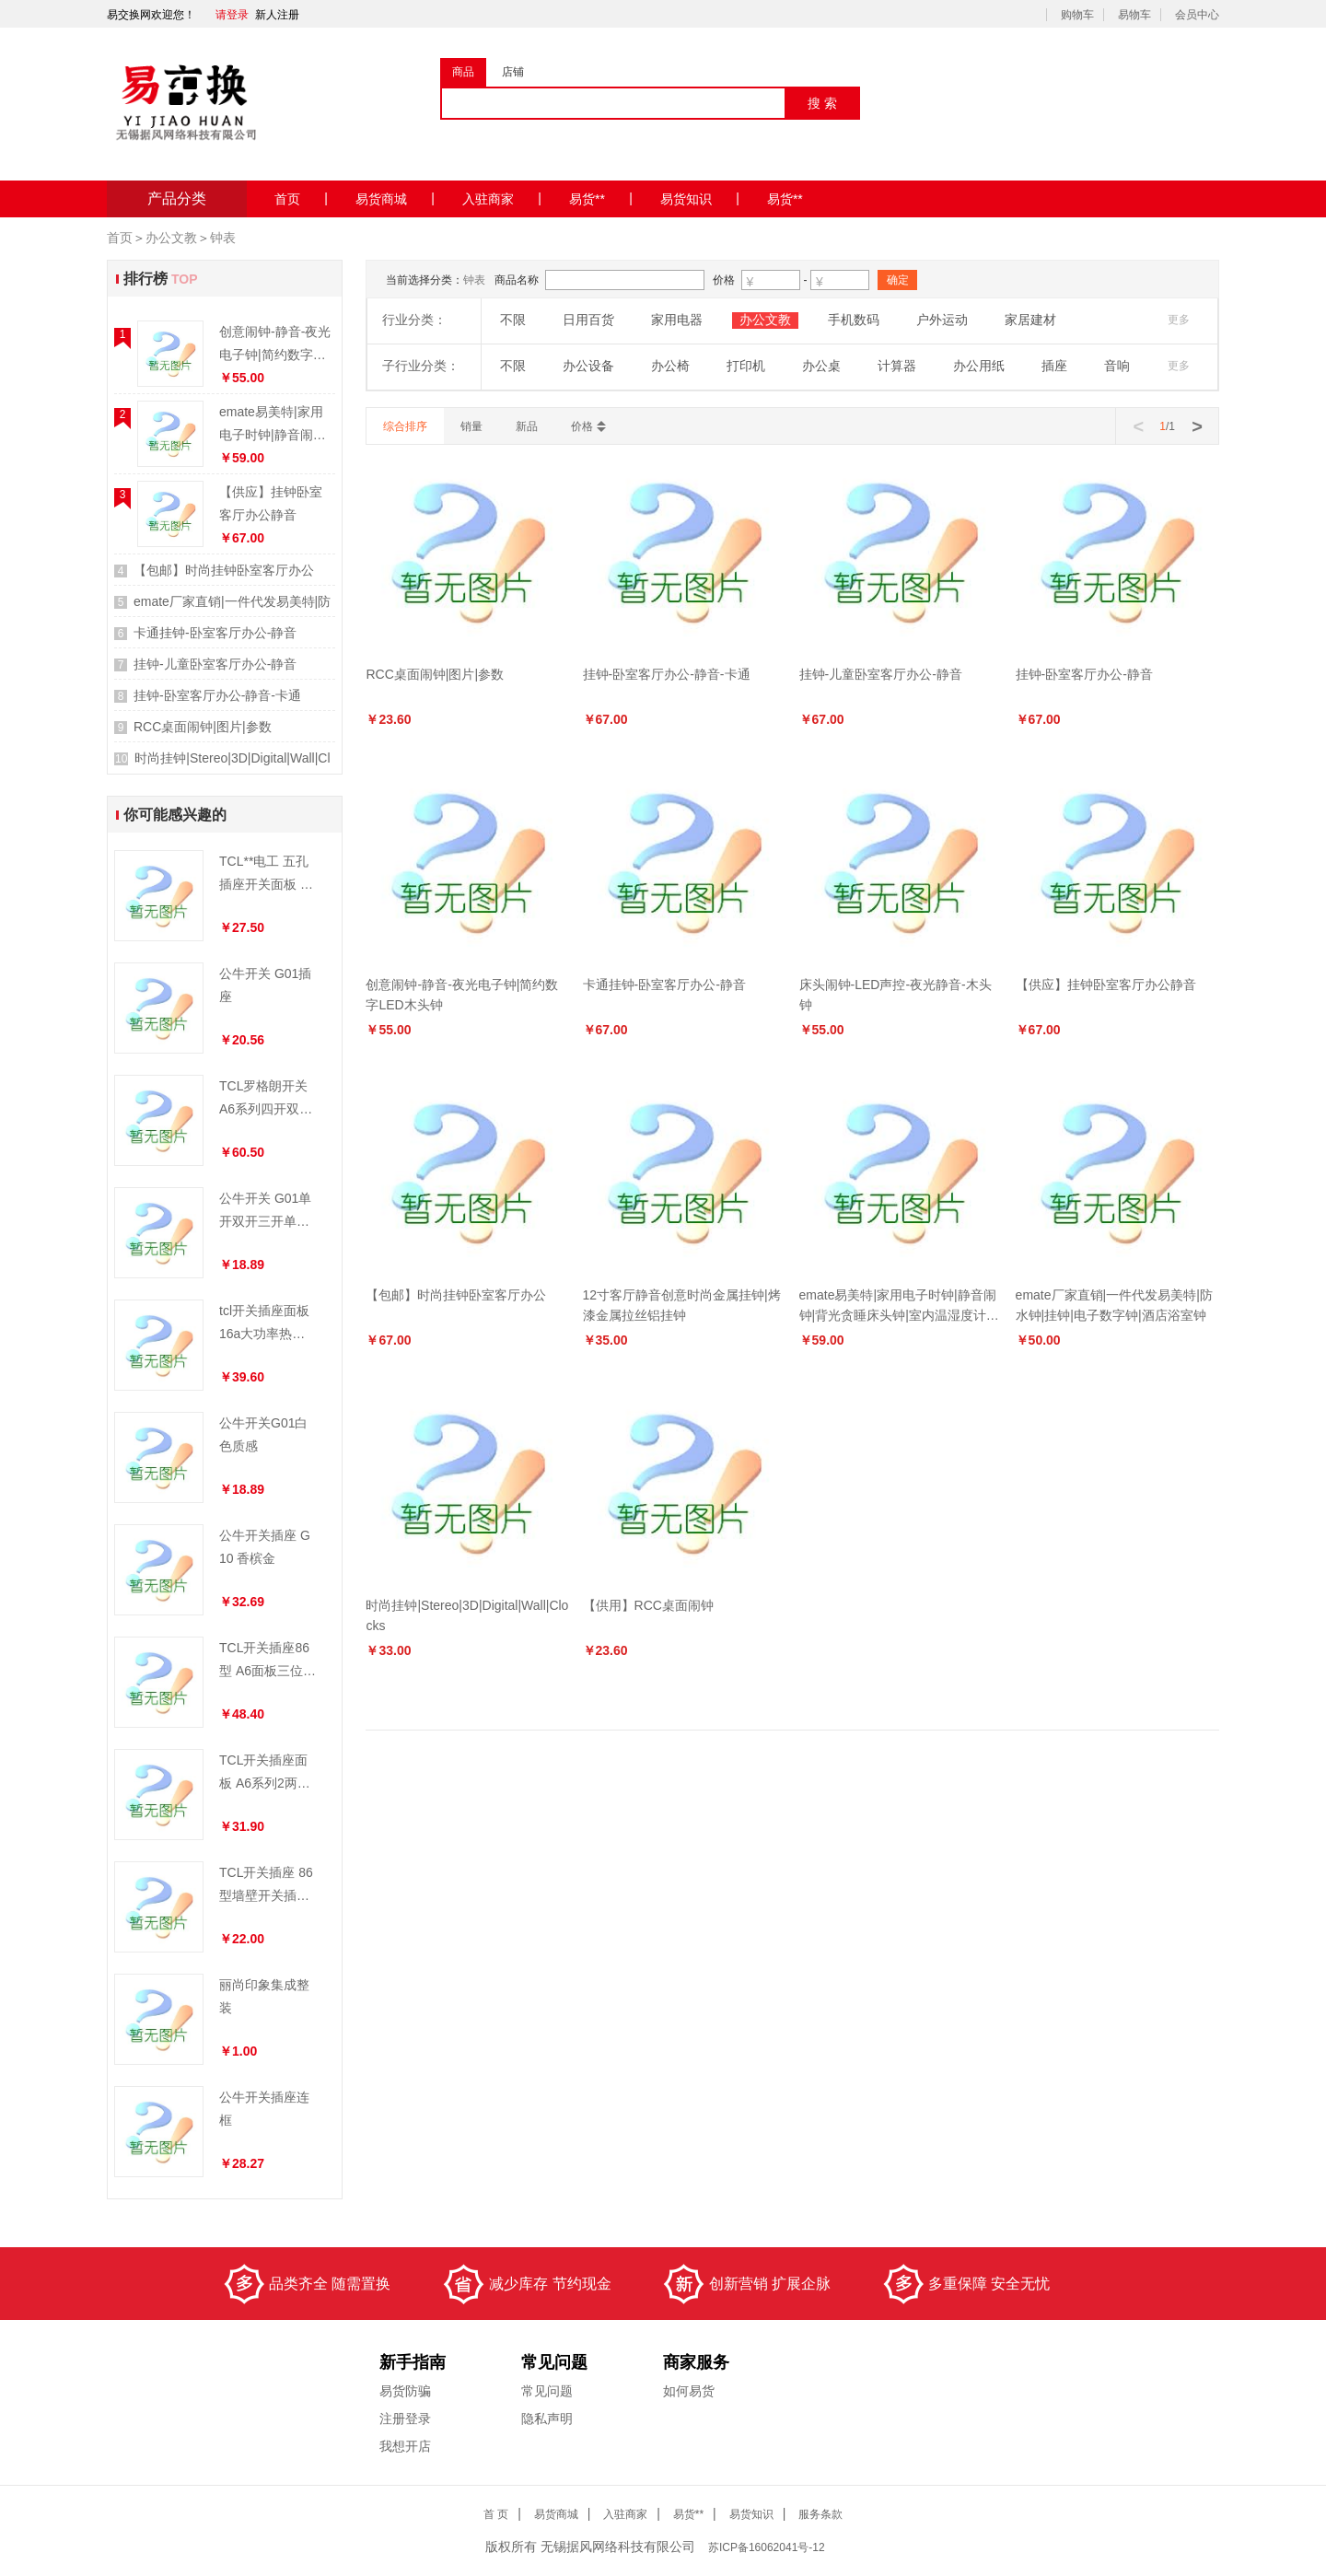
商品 (463, 71)
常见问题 (547, 2391)
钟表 (223, 237)
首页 (301, 198)
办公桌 (821, 365)
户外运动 (942, 319)
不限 (513, 319)
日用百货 (588, 319)
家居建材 (1030, 319)
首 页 (495, 2514)
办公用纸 (979, 365)
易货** (601, 198)
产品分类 (176, 198)
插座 (1054, 365)
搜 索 (822, 103)
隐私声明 (547, 2418)
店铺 (513, 71)
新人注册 (277, 14)
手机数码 (853, 319)
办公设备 (588, 365)
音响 (1117, 365)
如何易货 (689, 2391)
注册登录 (405, 2418)
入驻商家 (501, 198)
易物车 (1134, 14)
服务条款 (820, 2514)
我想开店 (405, 2446)
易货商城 (395, 198)
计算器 (897, 365)
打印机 (746, 365)
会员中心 (1197, 14)
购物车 (1077, 14)
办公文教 (171, 237)
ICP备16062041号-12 (768, 2547)
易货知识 (699, 198)
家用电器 (677, 319)
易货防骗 (405, 2391)
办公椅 (670, 365)
